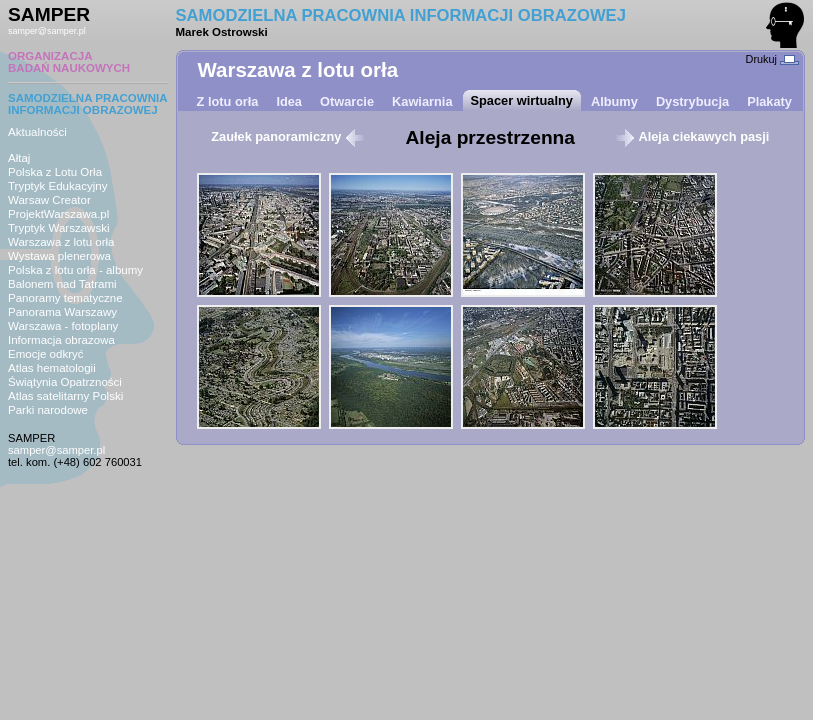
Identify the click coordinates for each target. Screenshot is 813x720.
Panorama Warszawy (62, 312)
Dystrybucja (692, 101)
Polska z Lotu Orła (55, 172)
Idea (289, 101)
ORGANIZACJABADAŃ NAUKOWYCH (69, 62)
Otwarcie (347, 101)
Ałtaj (19, 158)
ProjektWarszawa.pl (58, 214)
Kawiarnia (422, 101)
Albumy (614, 101)
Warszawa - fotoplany (63, 326)
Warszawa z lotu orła (61, 242)
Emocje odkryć (46, 354)
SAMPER (49, 14)
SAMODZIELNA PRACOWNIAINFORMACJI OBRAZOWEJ (88, 104)
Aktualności (37, 132)
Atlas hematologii (52, 368)
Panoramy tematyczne (65, 298)
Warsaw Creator (49, 200)
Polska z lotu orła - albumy (75, 270)
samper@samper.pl (47, 31)
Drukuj (772, 59)
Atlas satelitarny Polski (65, 396)
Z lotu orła (228, 101)
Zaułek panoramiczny (288, 136)
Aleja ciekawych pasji (692, 136)
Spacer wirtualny (522, 100)
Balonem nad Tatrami (62, 284)
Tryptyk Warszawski (59, 228)
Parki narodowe (48, 410)
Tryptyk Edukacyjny (57, 186)
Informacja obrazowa (61, 340)
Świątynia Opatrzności (65, 382)
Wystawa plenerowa (59, 256)
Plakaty (769, 101)
